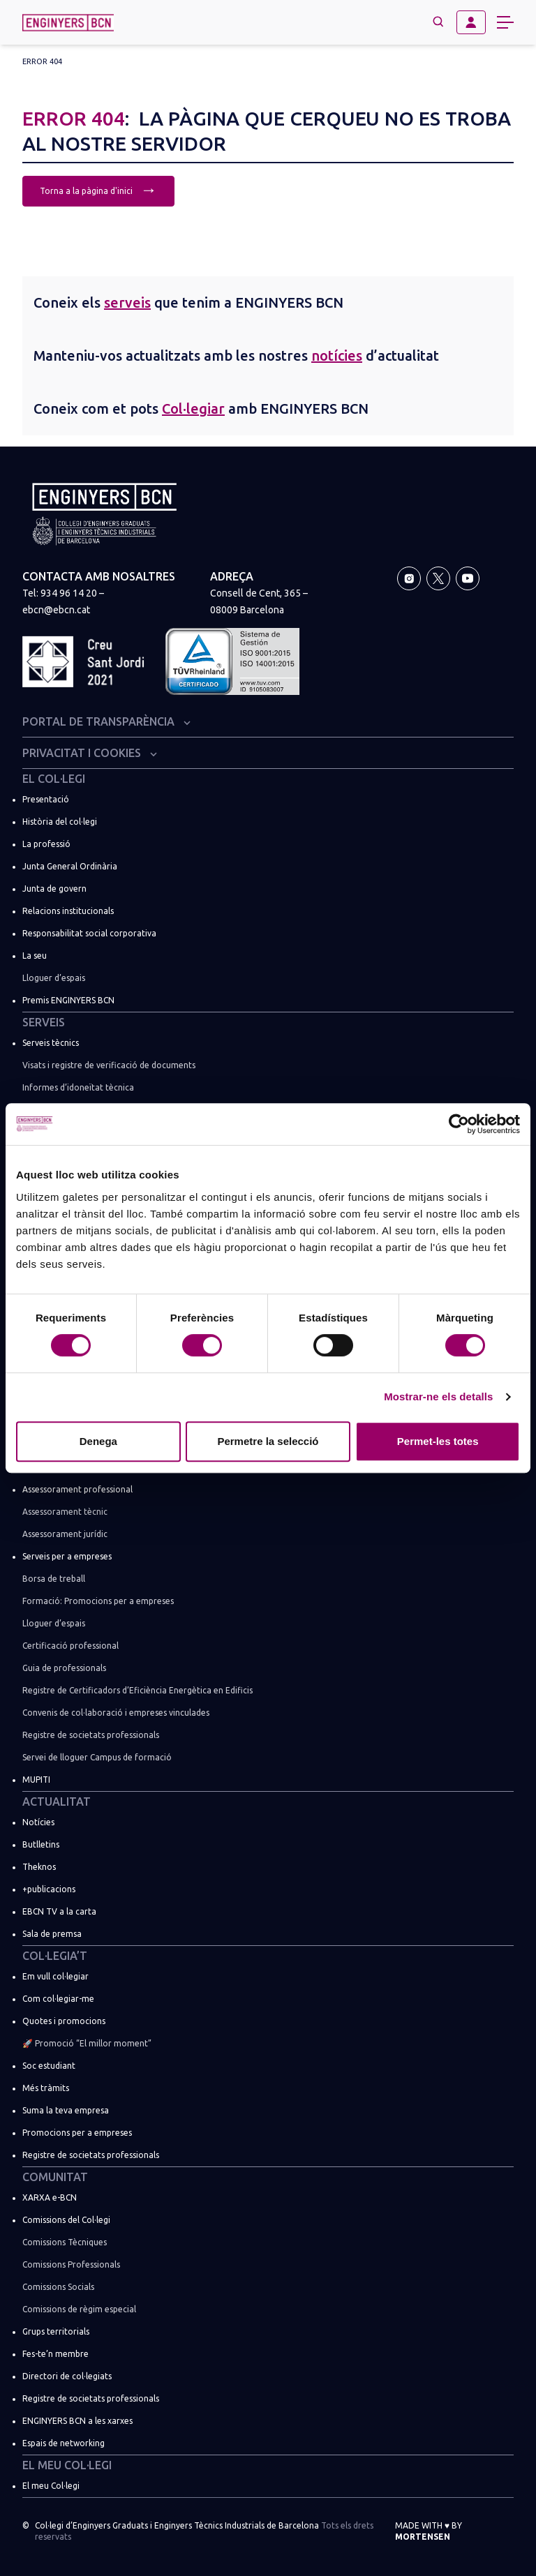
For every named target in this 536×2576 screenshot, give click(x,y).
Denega (98, 1441)
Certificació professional (70, 1645)
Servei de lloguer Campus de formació (97, 1757)
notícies (336, 355)
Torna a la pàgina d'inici (98, 189)
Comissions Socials (58, 2286)
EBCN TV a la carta (59, 1911)
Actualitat (56, 1801)
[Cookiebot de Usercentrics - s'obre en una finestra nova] (459, 1124)
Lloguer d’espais (53, 977)
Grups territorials (55, 2331)
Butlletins (40, 1844)
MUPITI (36, 1779)
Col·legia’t (54, 1955)
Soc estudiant (48, 2065)
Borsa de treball (53, 1578)
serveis (127, 302)
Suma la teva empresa (65, 2110)
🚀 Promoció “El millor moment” (86, 2043)
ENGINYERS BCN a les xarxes (77, 2420)
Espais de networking (63, 2443)
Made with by (428, 2531)
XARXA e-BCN (49, 2197)
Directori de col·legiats (67, 2376)
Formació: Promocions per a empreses (98, 1600)
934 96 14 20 (68, 593)
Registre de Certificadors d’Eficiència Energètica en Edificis (137, 1690)
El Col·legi (53, 778)
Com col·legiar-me (58, 1998)
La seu (34, 955)
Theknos (39, 1866)
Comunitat (55, 2177)
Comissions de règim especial (79, 2309)
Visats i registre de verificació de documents (108, 1065)
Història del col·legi (59, 821)
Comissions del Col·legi (66, 2219)
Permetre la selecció (267, 1441)
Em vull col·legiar (55, 1976)
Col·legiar (193, 408)
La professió (46, 843)
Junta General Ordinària (69, 866)
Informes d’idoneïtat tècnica (78, 1087)
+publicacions (48, 1889)
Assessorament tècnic (64, 1511)
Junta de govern (54, 888)
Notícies (38, 1822)
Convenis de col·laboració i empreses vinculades (115, 1712)
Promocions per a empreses (77, 2132)
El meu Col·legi (67, 2465)
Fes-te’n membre (55, 2353)
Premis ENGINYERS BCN (68, 1000)
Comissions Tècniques (64, 2242)
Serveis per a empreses (67, 1556)
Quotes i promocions (63, 2020)
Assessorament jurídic (64, 1533)
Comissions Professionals (71, 2264)
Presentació (45, 799)
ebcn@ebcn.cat (56, 609)
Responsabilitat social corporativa (89, 933)
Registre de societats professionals (90, 1734)
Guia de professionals (64, 1667)
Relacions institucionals (68, 910)
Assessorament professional (77, 1489)
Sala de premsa (52, 1933)
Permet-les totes (438, 1441)
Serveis (43, 1022)
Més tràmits (45, 2087)
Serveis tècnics (50, 1042)
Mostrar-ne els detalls (438, 1396)
